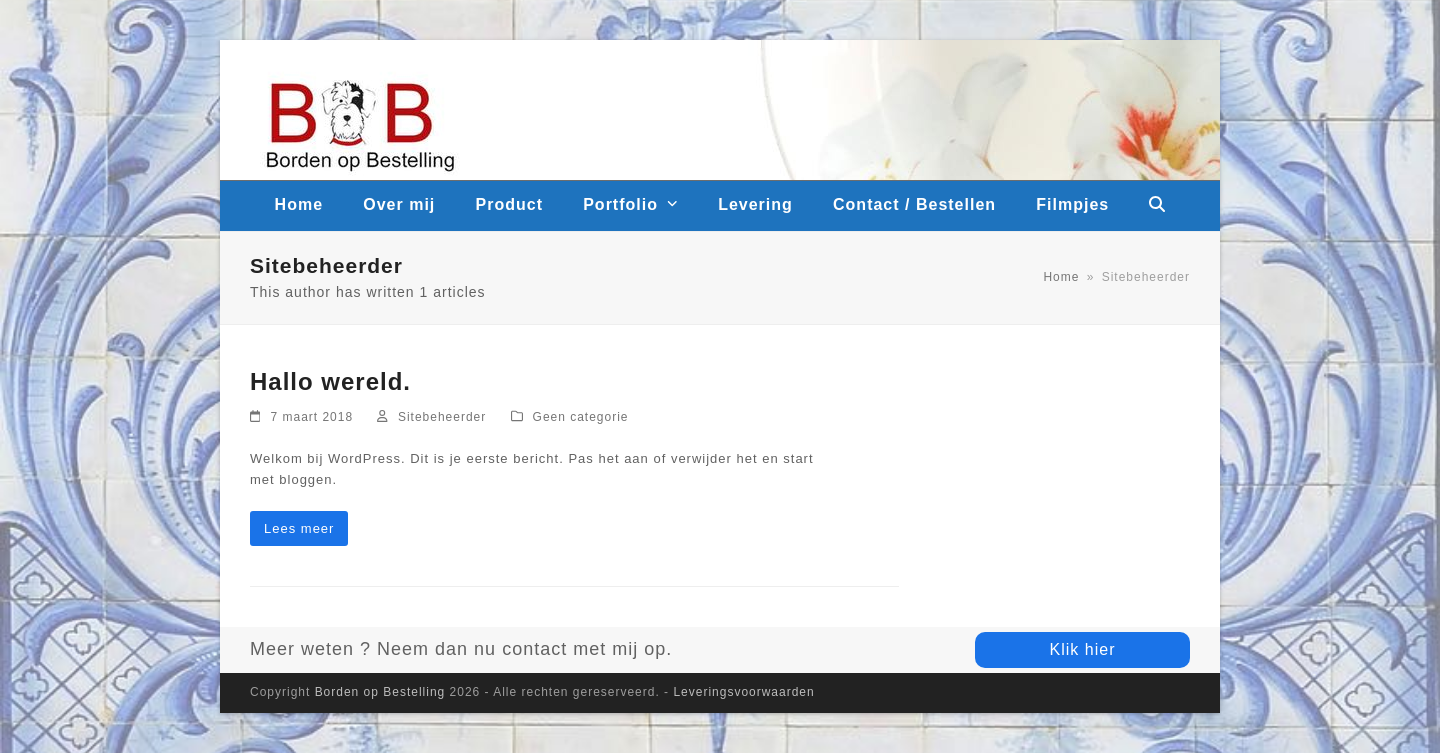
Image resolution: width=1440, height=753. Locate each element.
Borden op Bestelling (380, 692)
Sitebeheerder (442, 417)
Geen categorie (581, 417)
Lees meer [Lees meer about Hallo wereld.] (299, 528)
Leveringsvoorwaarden (743, 692)
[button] (1158, 206)
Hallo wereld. (330, 381)
